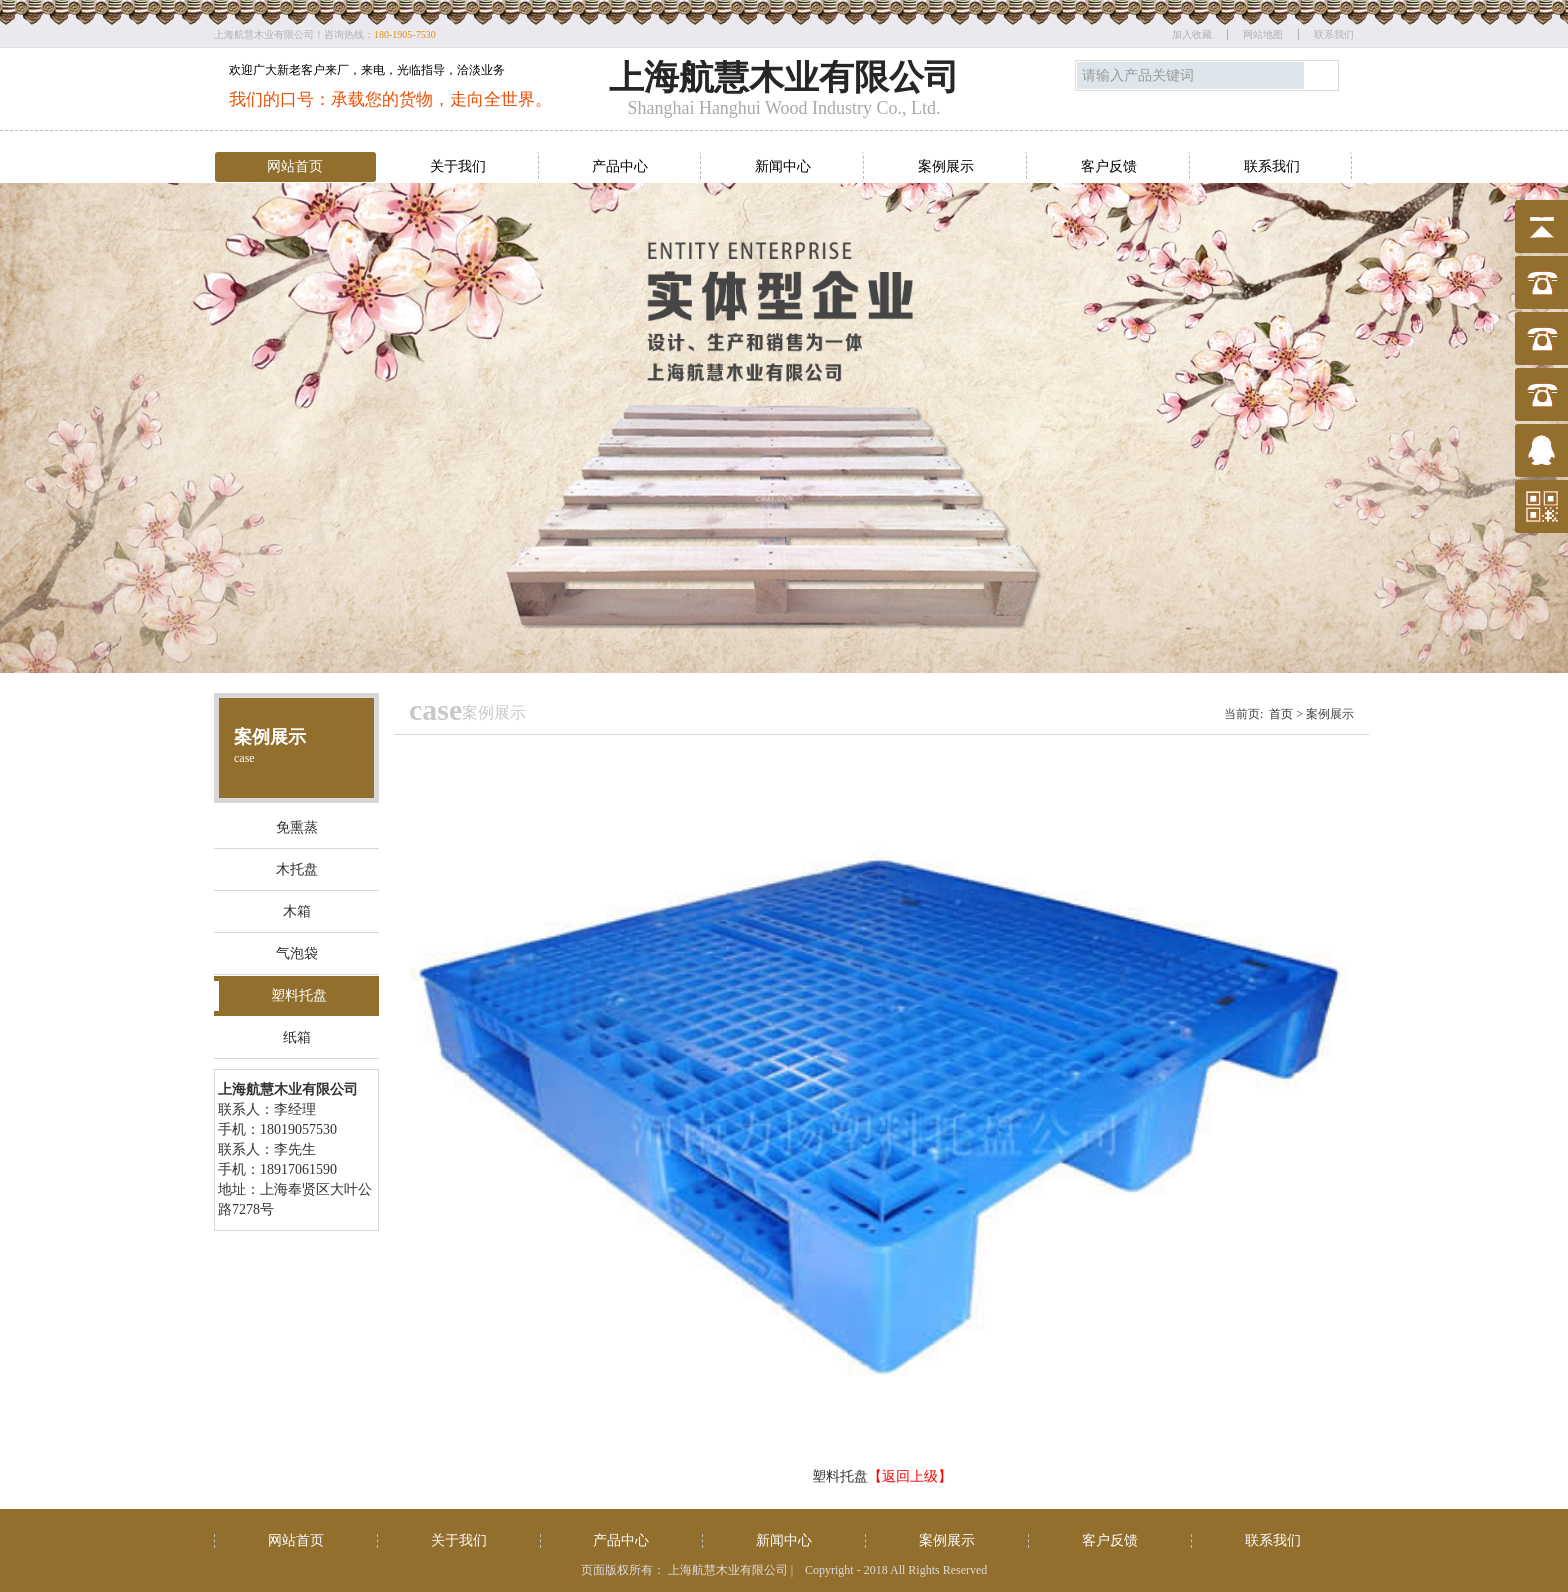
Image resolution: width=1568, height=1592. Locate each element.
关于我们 (458, 166)
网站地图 (1263, 34)
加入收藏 (1192, 34)
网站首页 (295, 166)
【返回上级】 (910, 1476)
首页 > (1286, 714)
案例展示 (946, 166)
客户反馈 (1109, 166)
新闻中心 (783, 166)
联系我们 (1334, 34)
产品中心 (620, 166)
